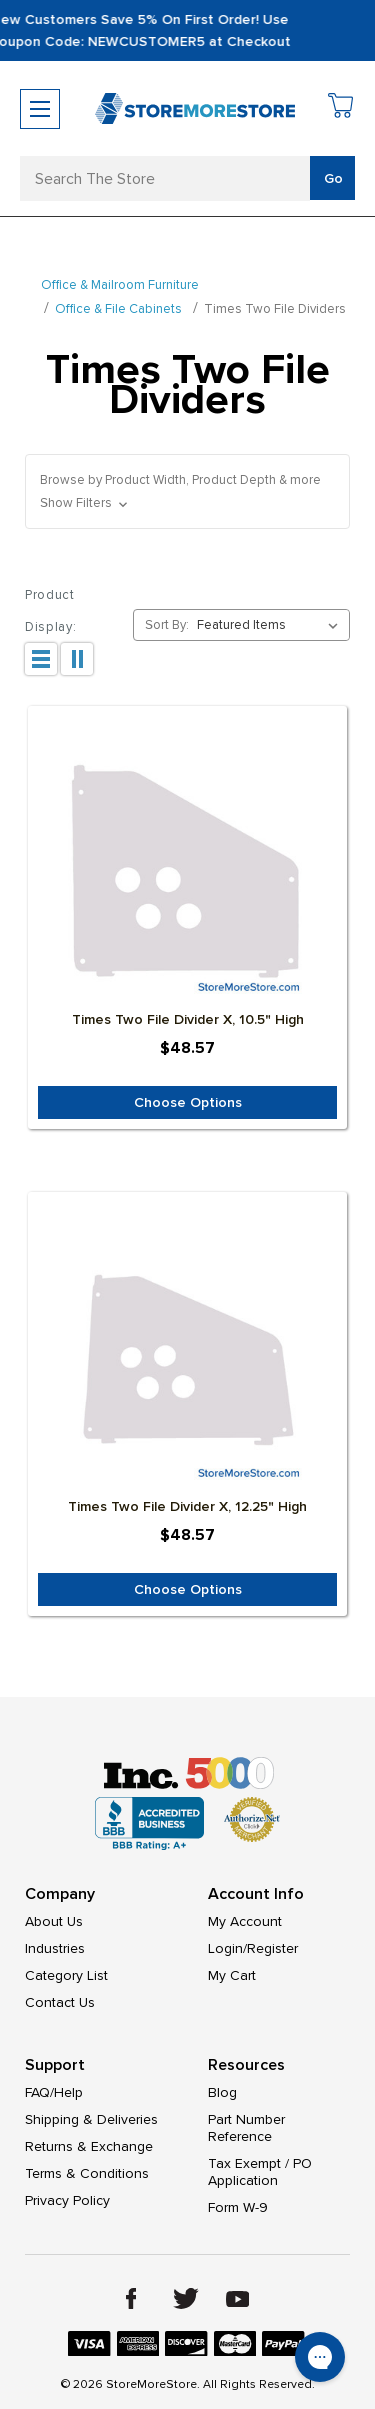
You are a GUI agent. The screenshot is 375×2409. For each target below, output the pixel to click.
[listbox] (271, 625)
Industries (55, 1948)
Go (333, 178)
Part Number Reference (246, 2128)
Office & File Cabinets (118, 309)
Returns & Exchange (89, 2146)
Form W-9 (238, 2207)
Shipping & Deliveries (91, 2119)
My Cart (232, 1975)
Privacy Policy (67, 2200)
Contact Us (60, 2002)
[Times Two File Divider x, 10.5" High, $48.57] (187, 880)
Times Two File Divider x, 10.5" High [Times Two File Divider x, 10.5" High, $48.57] (188, 1019)
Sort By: (167, 625)
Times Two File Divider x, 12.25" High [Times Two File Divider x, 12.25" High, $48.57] (187, 1506)
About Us (54, 1921)
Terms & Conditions (87, 2173)
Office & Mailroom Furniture (120, 285)
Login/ (227, 1948)
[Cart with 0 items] (341, 108)
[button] (187, 491)
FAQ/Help (54, 2092)
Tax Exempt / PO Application (260, 2172)
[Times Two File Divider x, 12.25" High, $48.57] (187, 1366)
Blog (222, 2092)
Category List (66, 1975)
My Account (245, 1921)
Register (272, 1948)
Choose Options (188, 1102)
